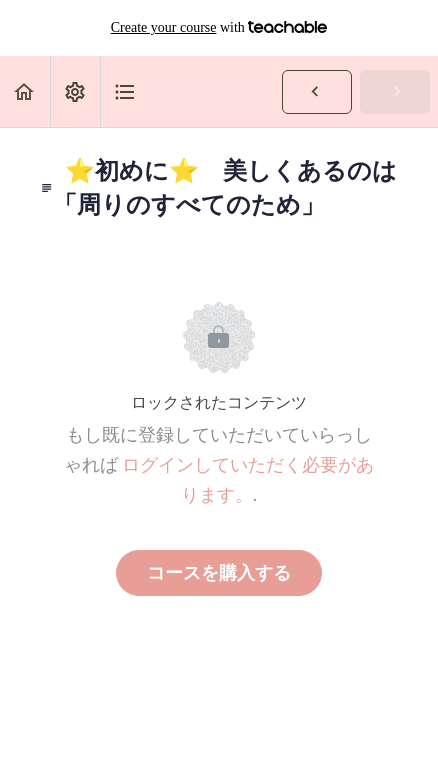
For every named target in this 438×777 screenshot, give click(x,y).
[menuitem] (75, 91)
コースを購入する (219, 573)
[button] (25, 91)
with (219, 28)
